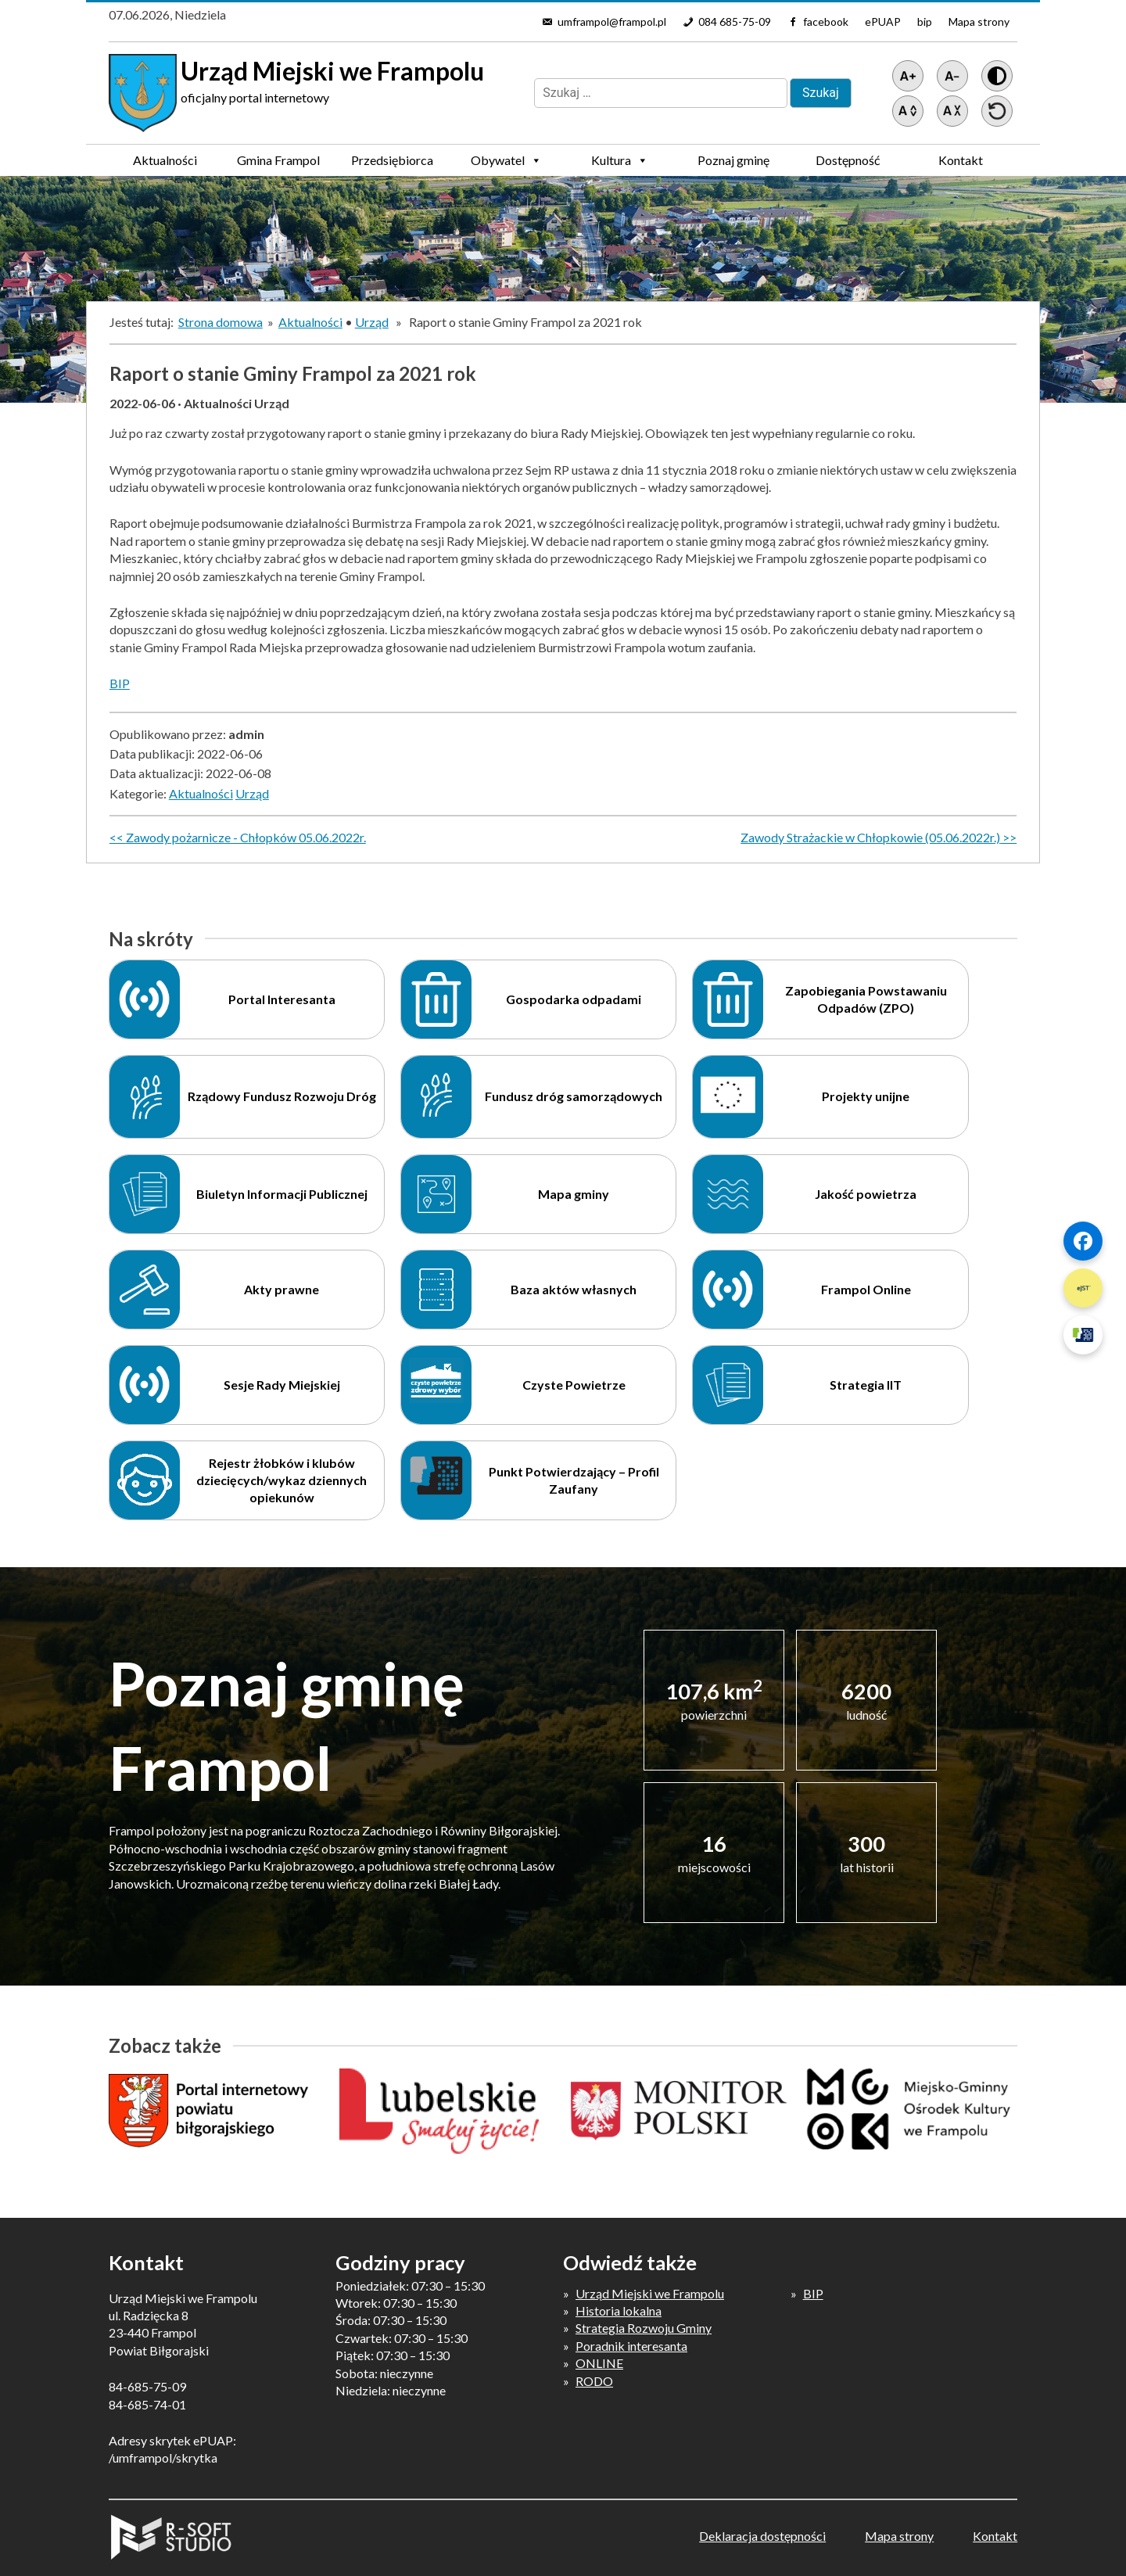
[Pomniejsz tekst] (952, 75)
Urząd (372, 321)
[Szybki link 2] (1083, 1288)
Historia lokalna (619, 2310)
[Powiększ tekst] (907, 75)
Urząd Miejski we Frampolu (650, 2293)
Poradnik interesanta (631, 2345)
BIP (119, 683)
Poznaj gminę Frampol (733, 164)
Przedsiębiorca (392, 164)
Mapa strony (978, 21)
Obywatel (506, 160)
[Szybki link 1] (1083, 1241)
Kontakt (960, 159)
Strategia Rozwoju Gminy (644, 2327)
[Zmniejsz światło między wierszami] (952, 111)
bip (924, 21)
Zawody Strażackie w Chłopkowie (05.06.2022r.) (870, 837)
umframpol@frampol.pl (612, 21)
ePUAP (883, 21)
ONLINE (599, 2362)
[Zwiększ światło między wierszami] (907, 111)
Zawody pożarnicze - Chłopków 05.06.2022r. (246, 837)
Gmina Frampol (278, 164)
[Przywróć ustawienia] (997, 111)
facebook (825, 21)
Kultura (619, 160)
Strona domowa (220, 321)
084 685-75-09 (734, 21)
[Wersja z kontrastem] (997, 75)
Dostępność (848, 159)
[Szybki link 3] (1083, 1334)
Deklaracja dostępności (762, 2535)
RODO (594, 2380)
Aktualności (165, 159)
